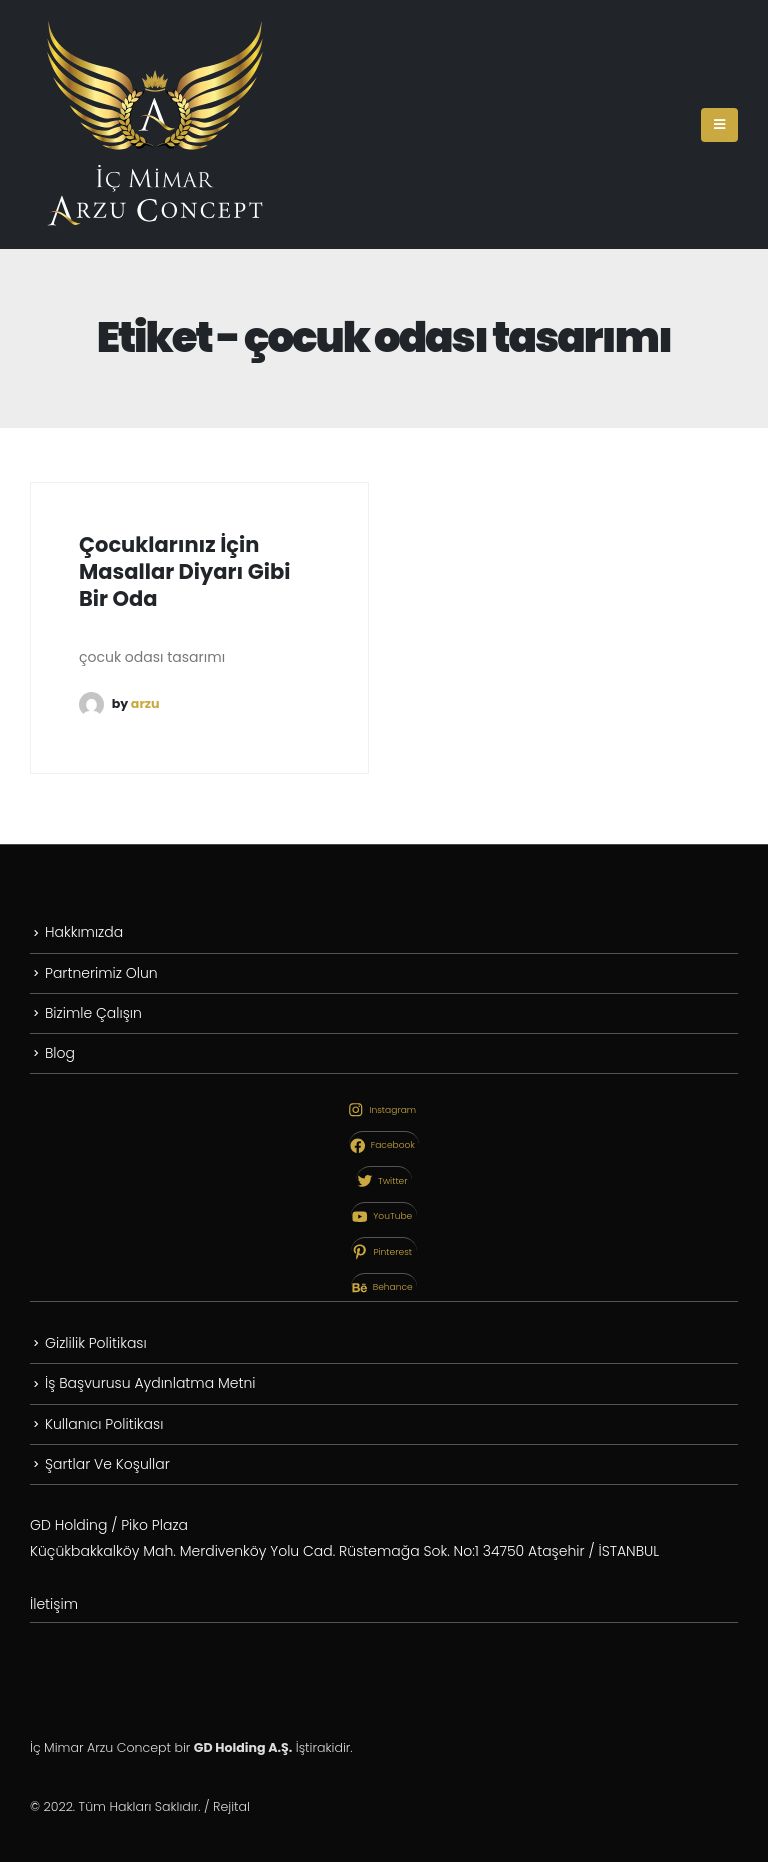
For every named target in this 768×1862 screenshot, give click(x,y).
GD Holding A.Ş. (243, 1747)
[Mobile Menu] (719, 125)
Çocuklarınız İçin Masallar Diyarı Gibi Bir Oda (184, 572)
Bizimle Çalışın (93, 1013)
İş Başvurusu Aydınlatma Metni (150, 1383)
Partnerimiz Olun (101, 973)
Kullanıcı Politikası (104, 1424)
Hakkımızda (84, 932)
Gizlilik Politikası (96, 1343)
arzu (145, 703)
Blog (60, 1053)
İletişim (54, 1604)
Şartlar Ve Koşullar (107, 1464)
